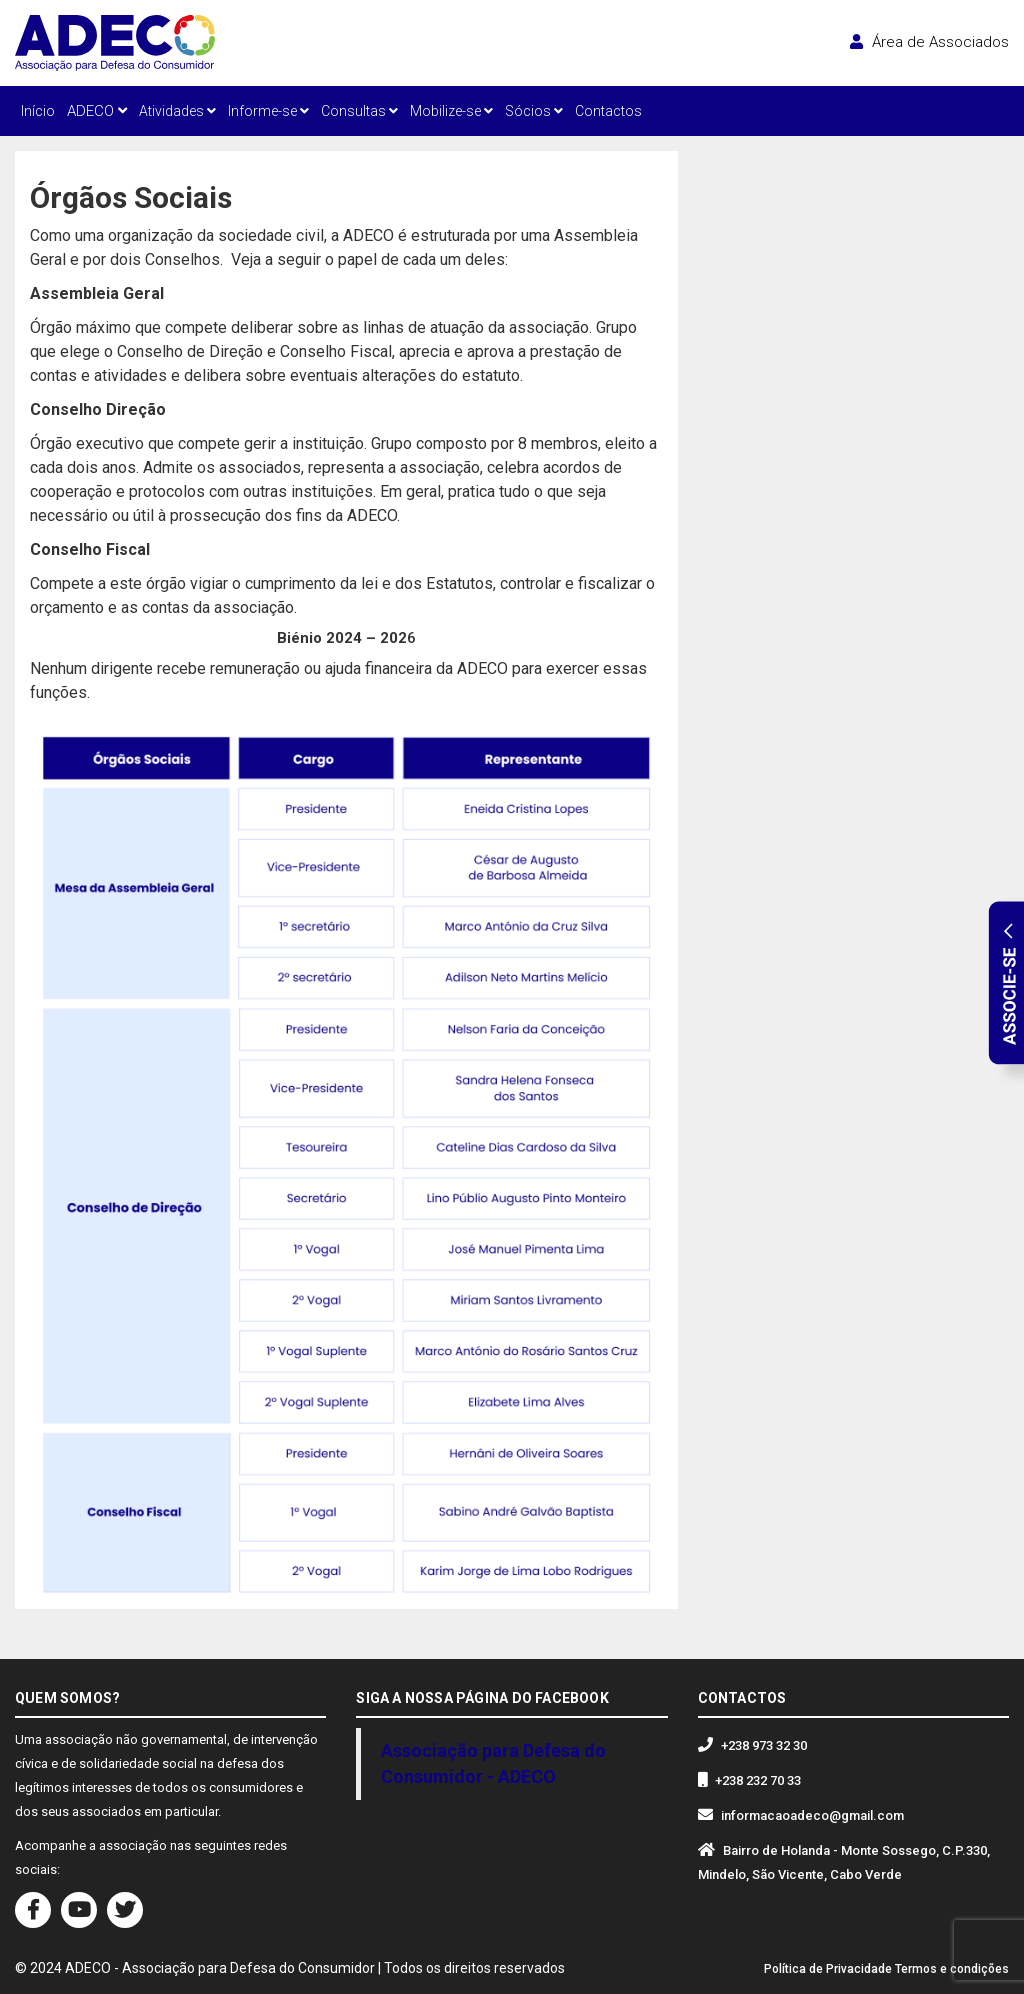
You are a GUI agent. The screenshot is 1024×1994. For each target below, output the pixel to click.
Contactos (608, 111)
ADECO (97, 111)
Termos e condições (952, 1969)
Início (38, 111)
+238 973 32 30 (764, 1745)
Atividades (177, 111)
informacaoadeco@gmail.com (812, 1815)
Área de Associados (929, 42)
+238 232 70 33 (758, 1780)
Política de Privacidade (828, 1969)
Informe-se (268, 111)
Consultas (359, 111)
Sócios (534, 111)
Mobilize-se (451, 111)
